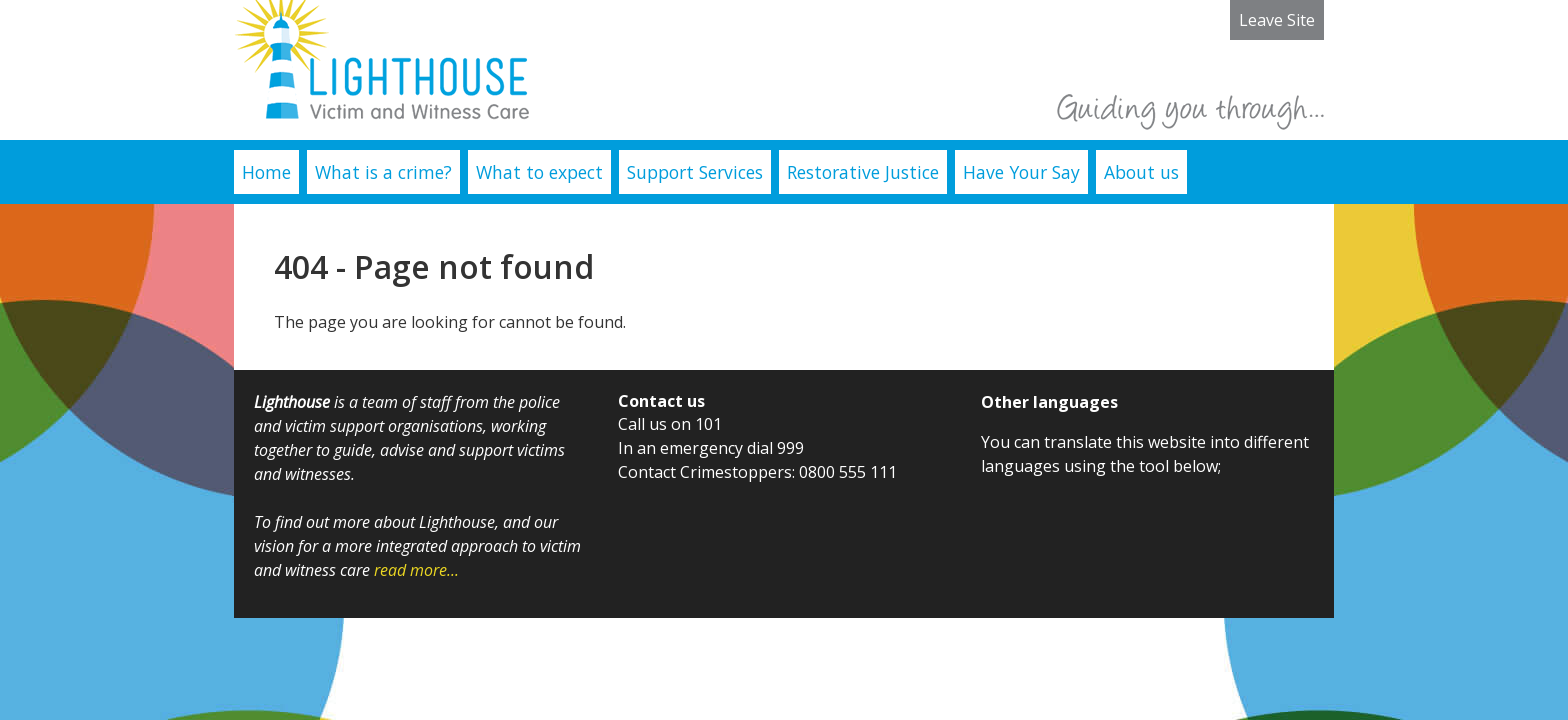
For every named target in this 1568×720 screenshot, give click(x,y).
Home (266, 172)
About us (1141, 172)
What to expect (539, 172)
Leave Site (1277, 20)
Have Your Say (1021, 172)
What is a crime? (383, 172)
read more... (416, 570)
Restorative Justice (863, 172)
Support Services (695, 172)
